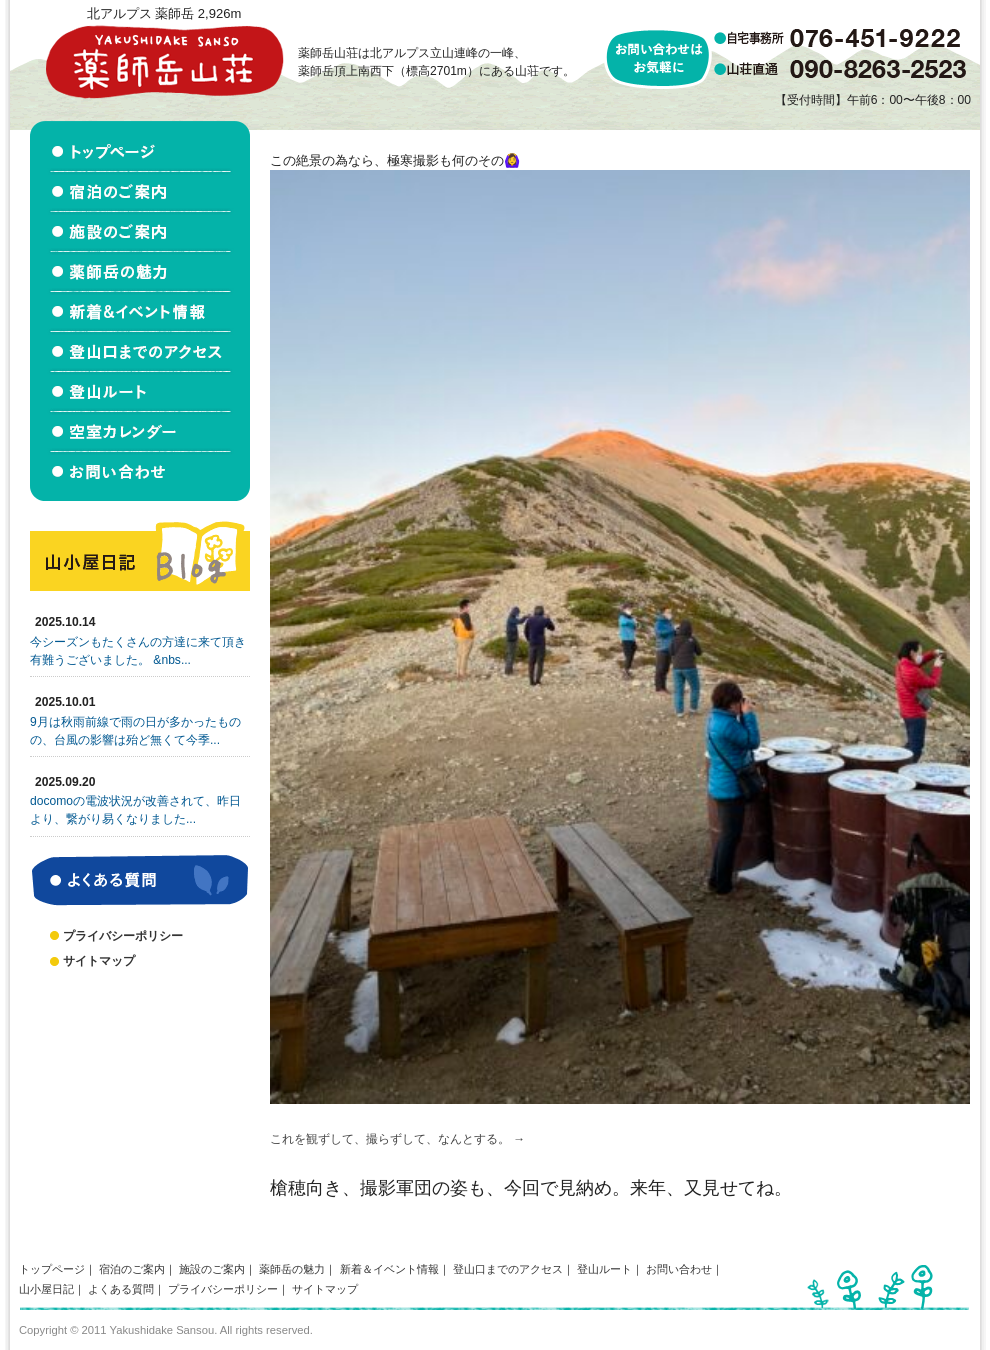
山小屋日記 (46, 1289)
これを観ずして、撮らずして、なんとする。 (390, 1139)
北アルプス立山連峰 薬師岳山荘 (164, 61)
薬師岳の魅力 (292, 1269)
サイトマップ (99, 961)
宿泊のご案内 (132, 1269)
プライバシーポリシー (123, 936)
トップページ (52, 1269)
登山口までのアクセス (508, 1269)
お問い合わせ (679, 1269)
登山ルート (604, 1269)
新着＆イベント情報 (389, 1269)
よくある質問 (121, 1289)
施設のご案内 (212, 1269)
